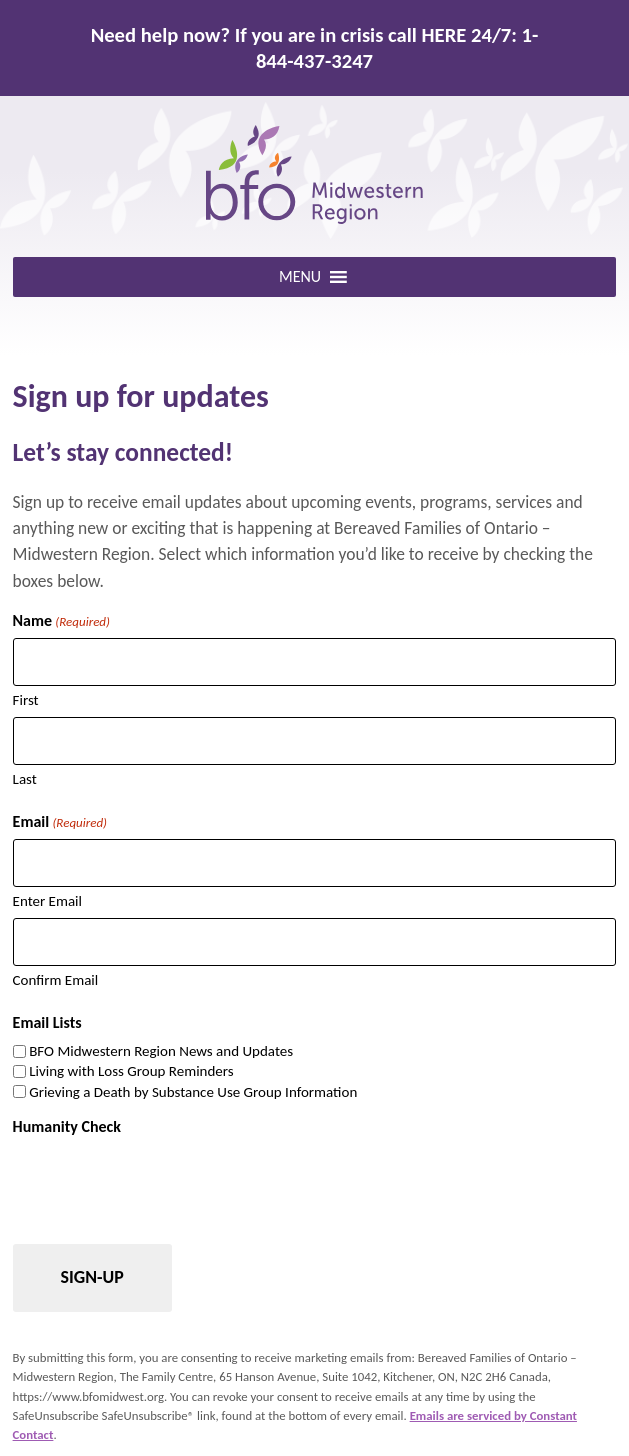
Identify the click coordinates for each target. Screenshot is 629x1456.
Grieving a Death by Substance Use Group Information (193, 1092)
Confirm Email (56, 980)
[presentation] (165, 1183)
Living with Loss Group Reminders (131, 1071)
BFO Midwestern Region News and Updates (161, 1051)
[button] (300, 277)
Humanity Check (67, 1126)
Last (25, 779)
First (26, 700)
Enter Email (47, 901)
